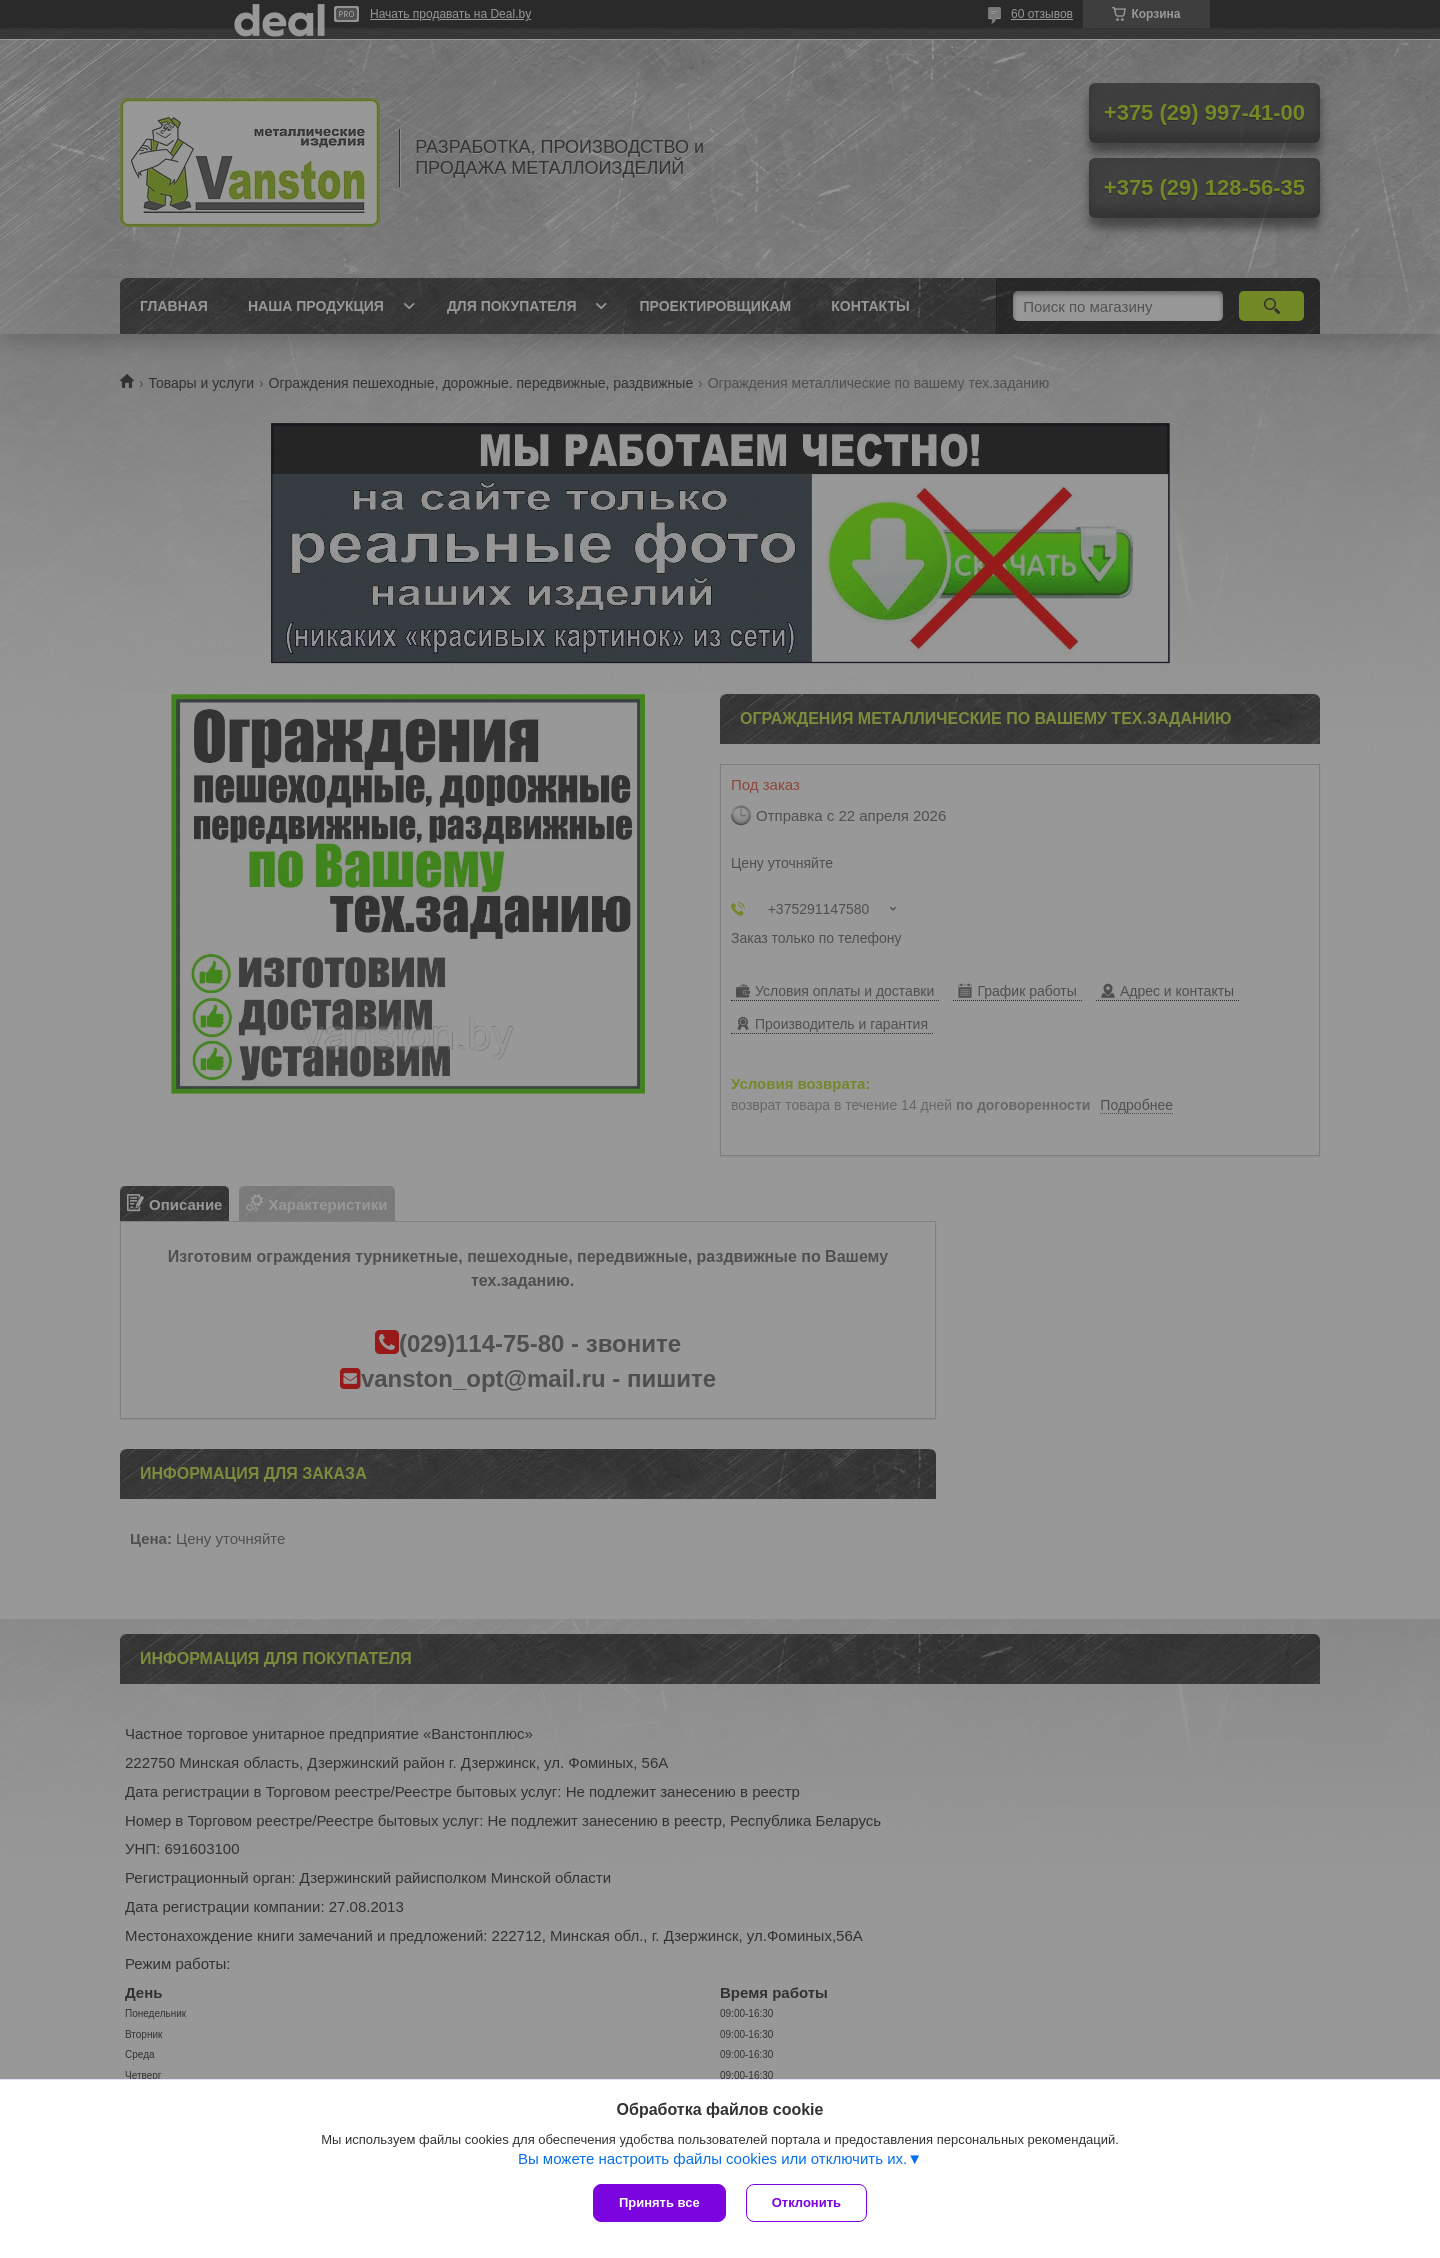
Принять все (659, 2202)
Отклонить (806, 2202)
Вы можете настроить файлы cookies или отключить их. (712, 2158)
